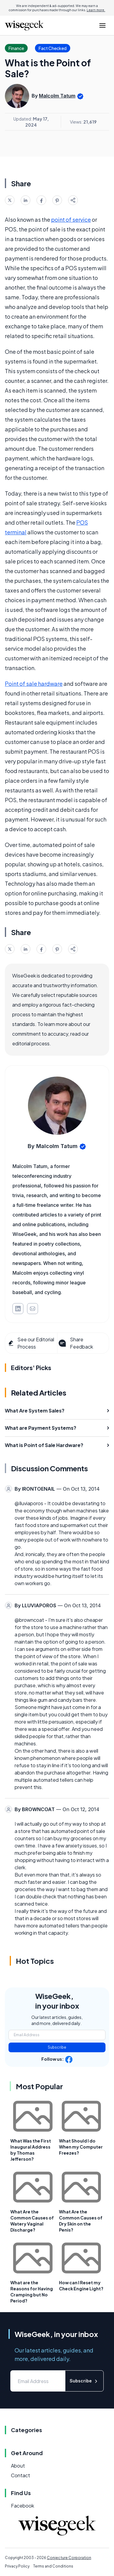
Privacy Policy (17, 2566)
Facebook (22, 2505)
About (18, 2465)
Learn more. (96, 10)
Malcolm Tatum (57, 96)
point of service (71, 219)
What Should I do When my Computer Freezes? (81, 2147)
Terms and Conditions (53, 2566)
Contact (20, 2475)
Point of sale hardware (34, 683)
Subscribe (57, 2047)
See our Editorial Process (31, 1343)
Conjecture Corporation (69, 2557)
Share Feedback (75, 1343)
